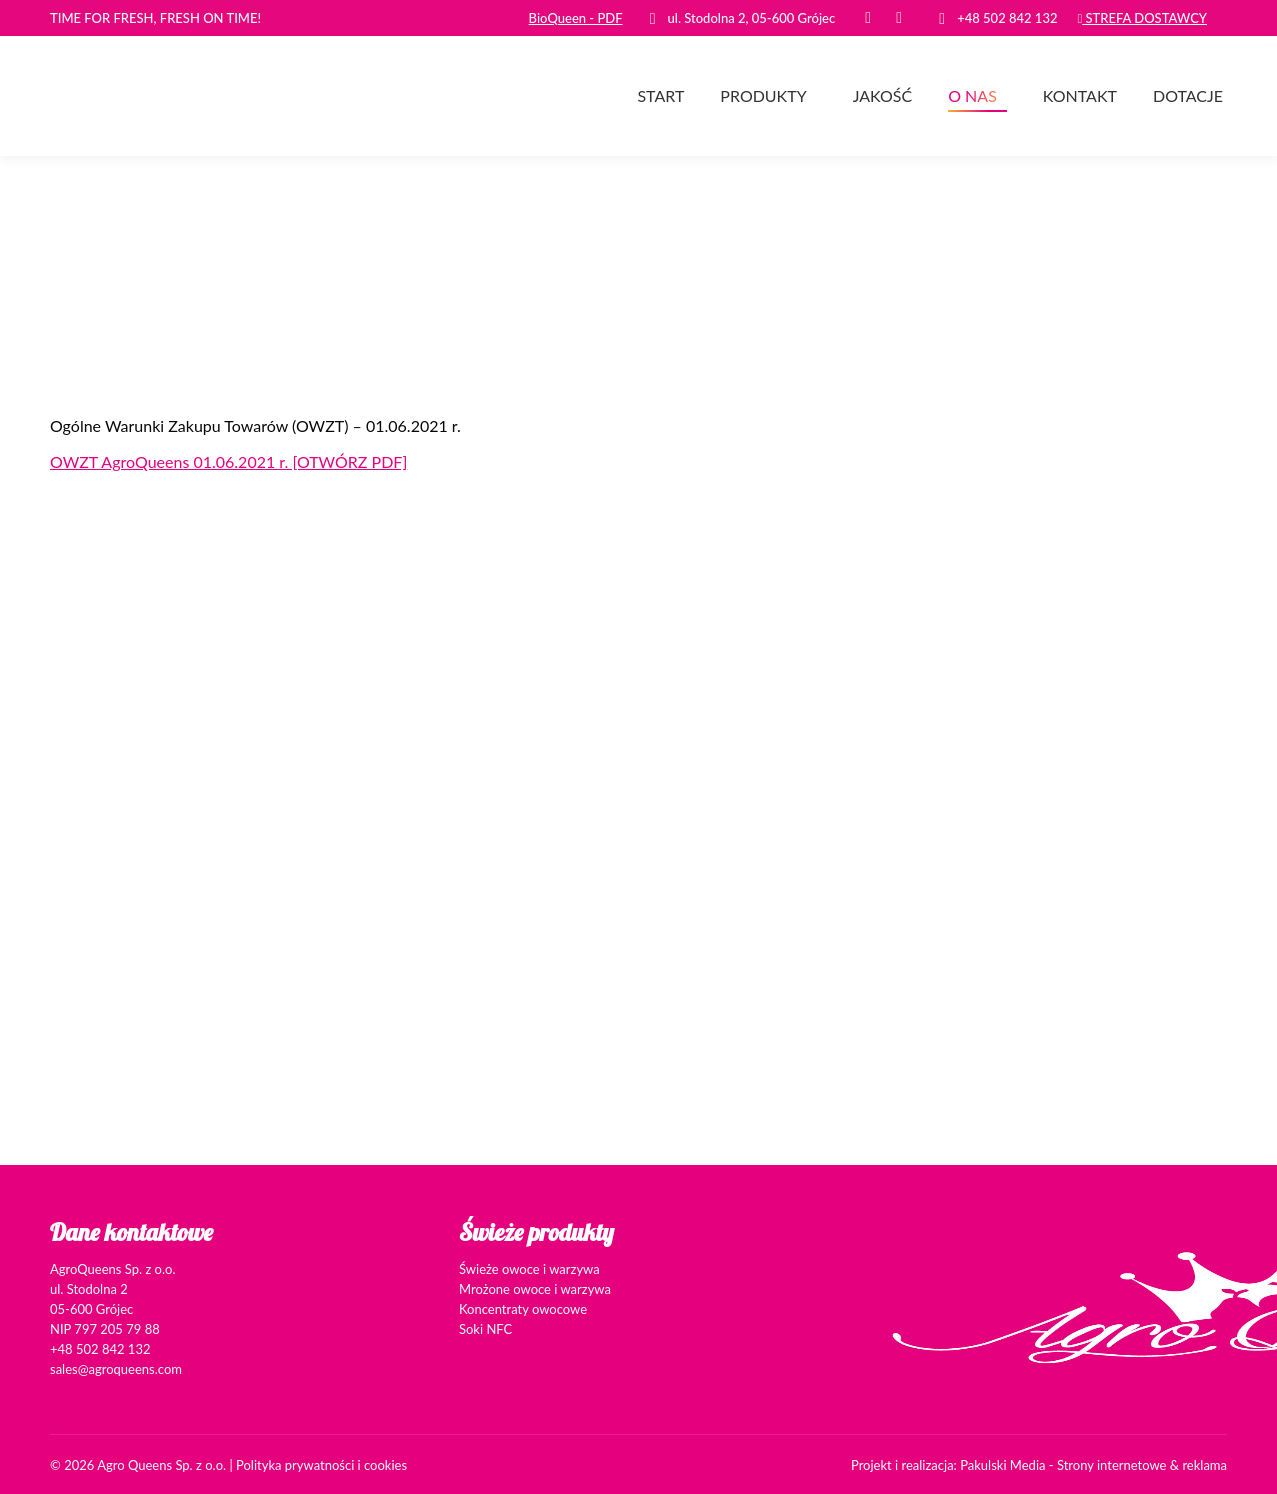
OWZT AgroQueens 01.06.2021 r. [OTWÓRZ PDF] (228, 461)
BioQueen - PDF (576, 18)
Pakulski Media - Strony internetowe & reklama (1093, 1465)
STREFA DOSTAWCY (1142, 18)
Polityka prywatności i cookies (321, 1465)
